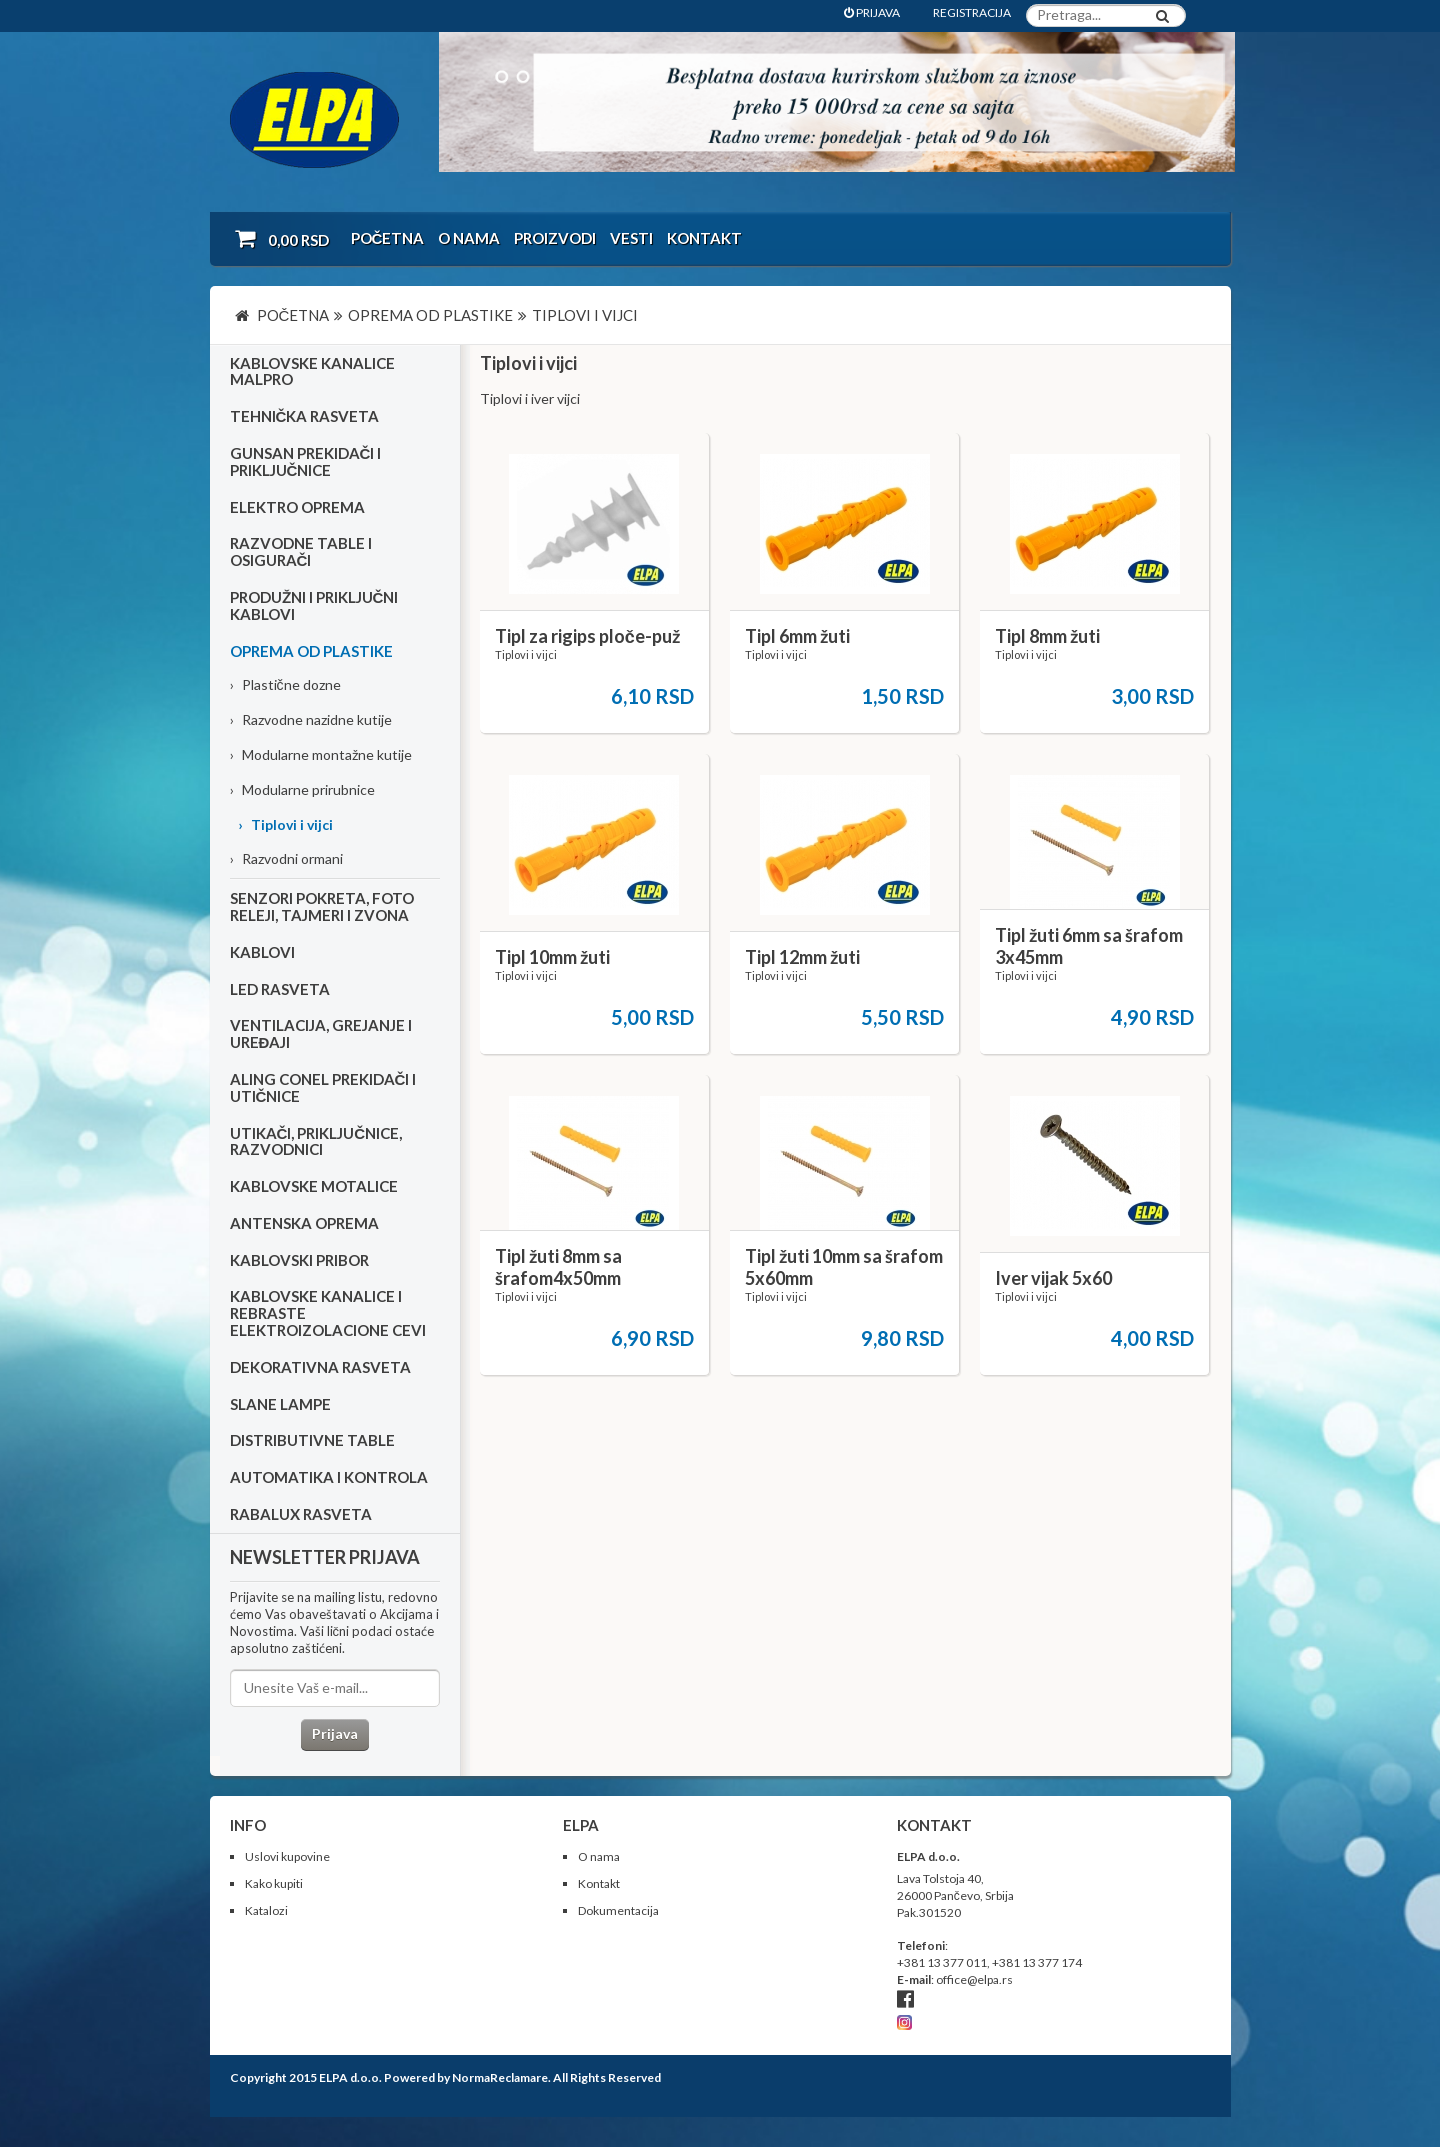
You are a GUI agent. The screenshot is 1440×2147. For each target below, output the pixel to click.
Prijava (335, 1733)
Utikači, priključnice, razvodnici (316, 1141)
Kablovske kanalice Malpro (312, 371)
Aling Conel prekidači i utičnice (323, 1087)
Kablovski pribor (299, 1260)
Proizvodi (555, 238)
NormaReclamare (500, 2077)
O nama (469, 238)
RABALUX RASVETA (301, 1514)
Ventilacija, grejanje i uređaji (321, 1033)
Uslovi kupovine (287, 1856)
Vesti (631, 238)
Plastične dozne (285, 684)
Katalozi (266, 1910)
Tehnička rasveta (305, 416)
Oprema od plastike (311, 651)
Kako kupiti (274, 1883)
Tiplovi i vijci (285, 824)
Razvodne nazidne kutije (311, 719)
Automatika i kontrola (329, 1477)
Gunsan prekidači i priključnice (306, 461)
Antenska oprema (304, 1223)
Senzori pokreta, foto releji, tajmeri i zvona (322, 906)
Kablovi (262, 952)
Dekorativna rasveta (320, 1367)
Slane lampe (280, 1404)
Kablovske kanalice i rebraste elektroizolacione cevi (328, 1313)
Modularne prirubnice (302, 789)
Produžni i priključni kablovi (314, 605)
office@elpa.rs (974, 1979)
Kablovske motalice (314, 1186)
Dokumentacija (618, 1910)
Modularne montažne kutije (321, 754)
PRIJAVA (872, 12)
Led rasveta (280, 989)
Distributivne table (312, 1440)
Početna (388, 238)
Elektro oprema (297, 507)
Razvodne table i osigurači (301, 551)
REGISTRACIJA (972, 12)
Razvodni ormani (286, 858)
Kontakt (704, 238)
